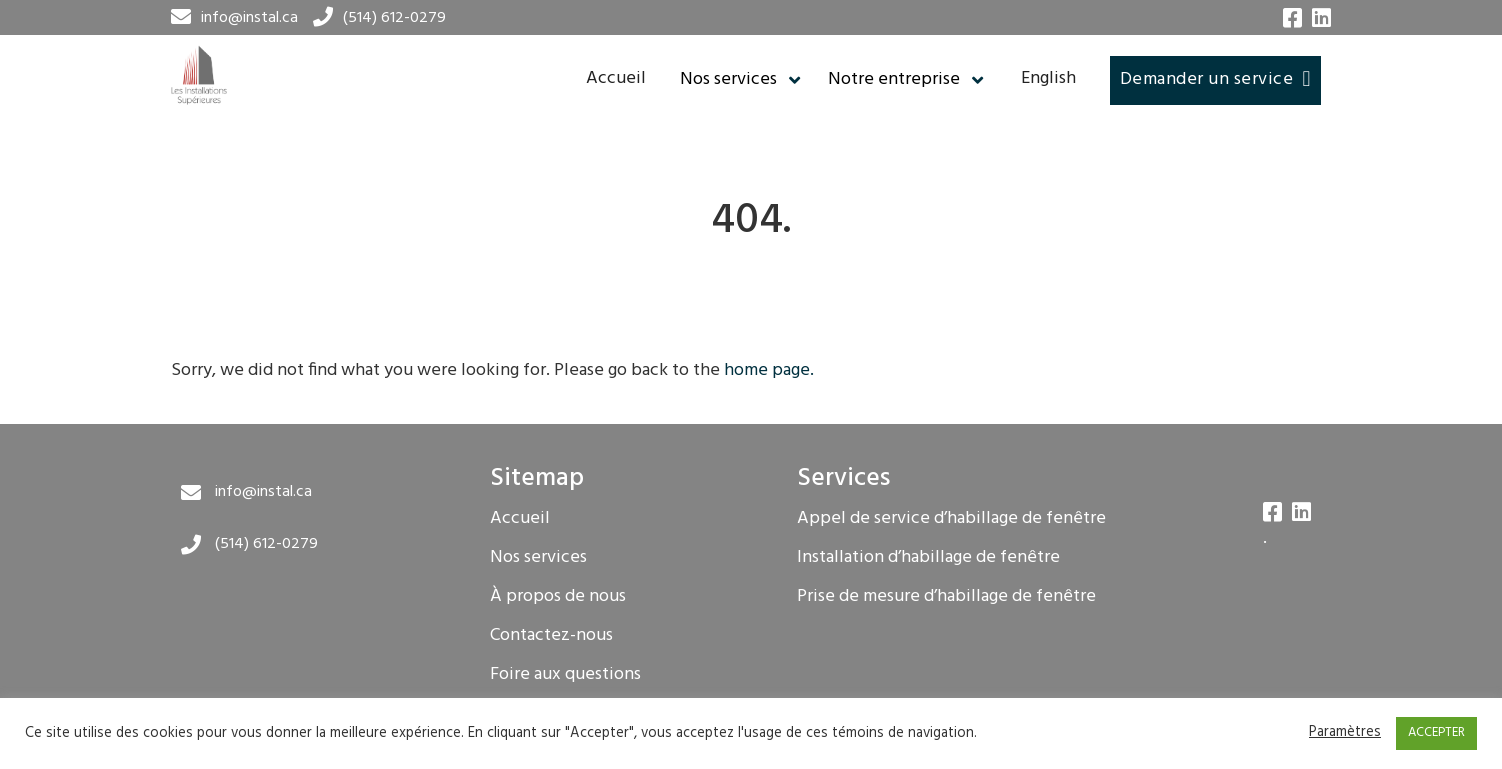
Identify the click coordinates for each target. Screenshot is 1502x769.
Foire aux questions (565, 675)
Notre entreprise (894, 80)
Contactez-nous (551, 636)
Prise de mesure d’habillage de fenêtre (946, 597)
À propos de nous (558, 597)
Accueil (616, 78)
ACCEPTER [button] (1436, 732)
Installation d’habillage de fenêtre (928, 558)
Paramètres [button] (1345, 734)
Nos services (728, 80)
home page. (769, 370)
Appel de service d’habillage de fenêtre (951, 519)
